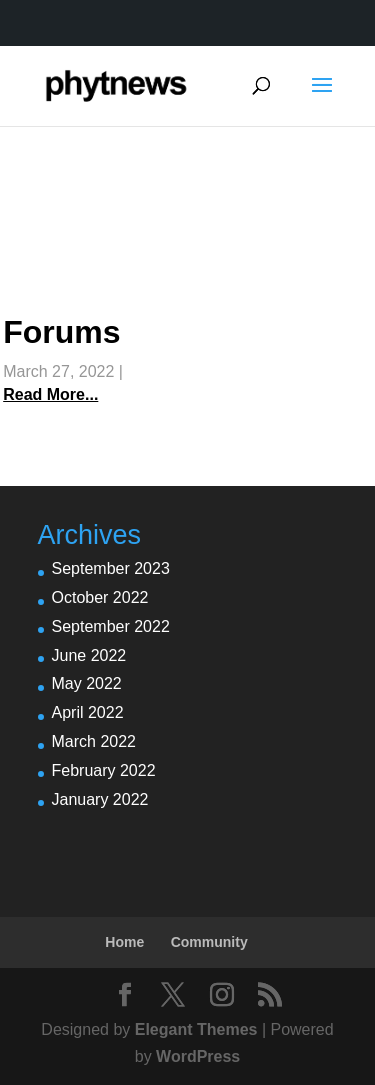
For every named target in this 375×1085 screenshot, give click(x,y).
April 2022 (88, 712)
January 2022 (100, 799)
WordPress (198, 1056)
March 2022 (94, 741)
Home (124, 942)
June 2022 (89, 655)
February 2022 (104, 770)
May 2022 (87, 683)
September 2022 (111, 626)
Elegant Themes (196, 1029)
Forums (61, 332)
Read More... (50, 394)
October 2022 (100, 597)
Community (209, 942)
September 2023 (111, 568)
